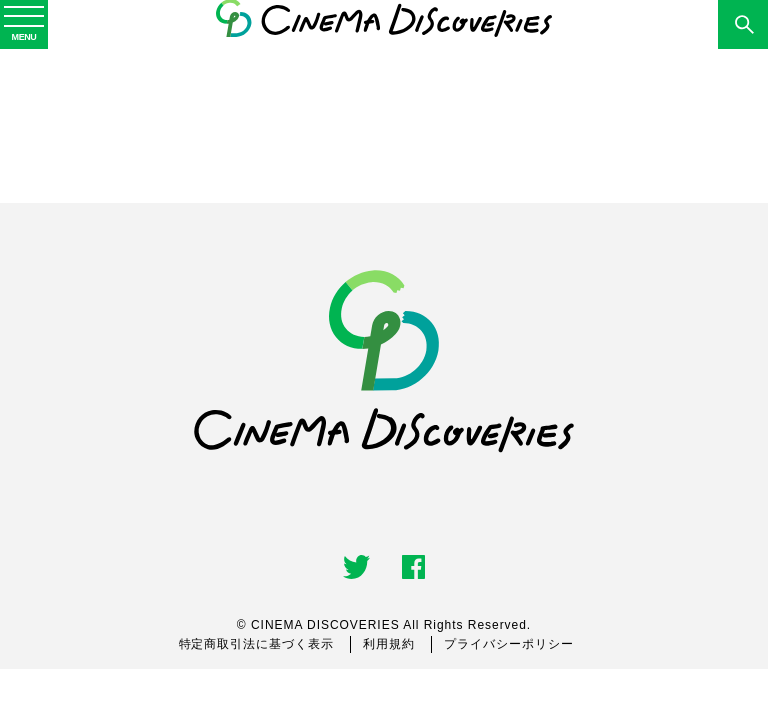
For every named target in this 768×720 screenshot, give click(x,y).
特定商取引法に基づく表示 (257, 644)
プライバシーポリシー (509, 644)
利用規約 (389, 644)
